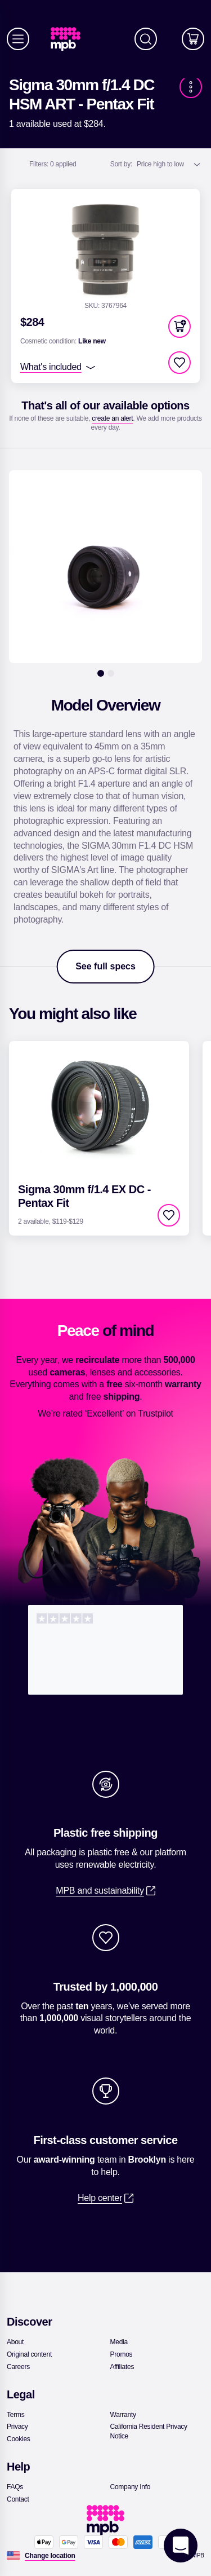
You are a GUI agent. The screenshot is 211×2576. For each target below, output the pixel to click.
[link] (70, 39)
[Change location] (50, 2556)
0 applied (53, 164)
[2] (110, 673)
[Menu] (18, 39)
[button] (179, 326)
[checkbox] (179, 362)
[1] (100, 673)
